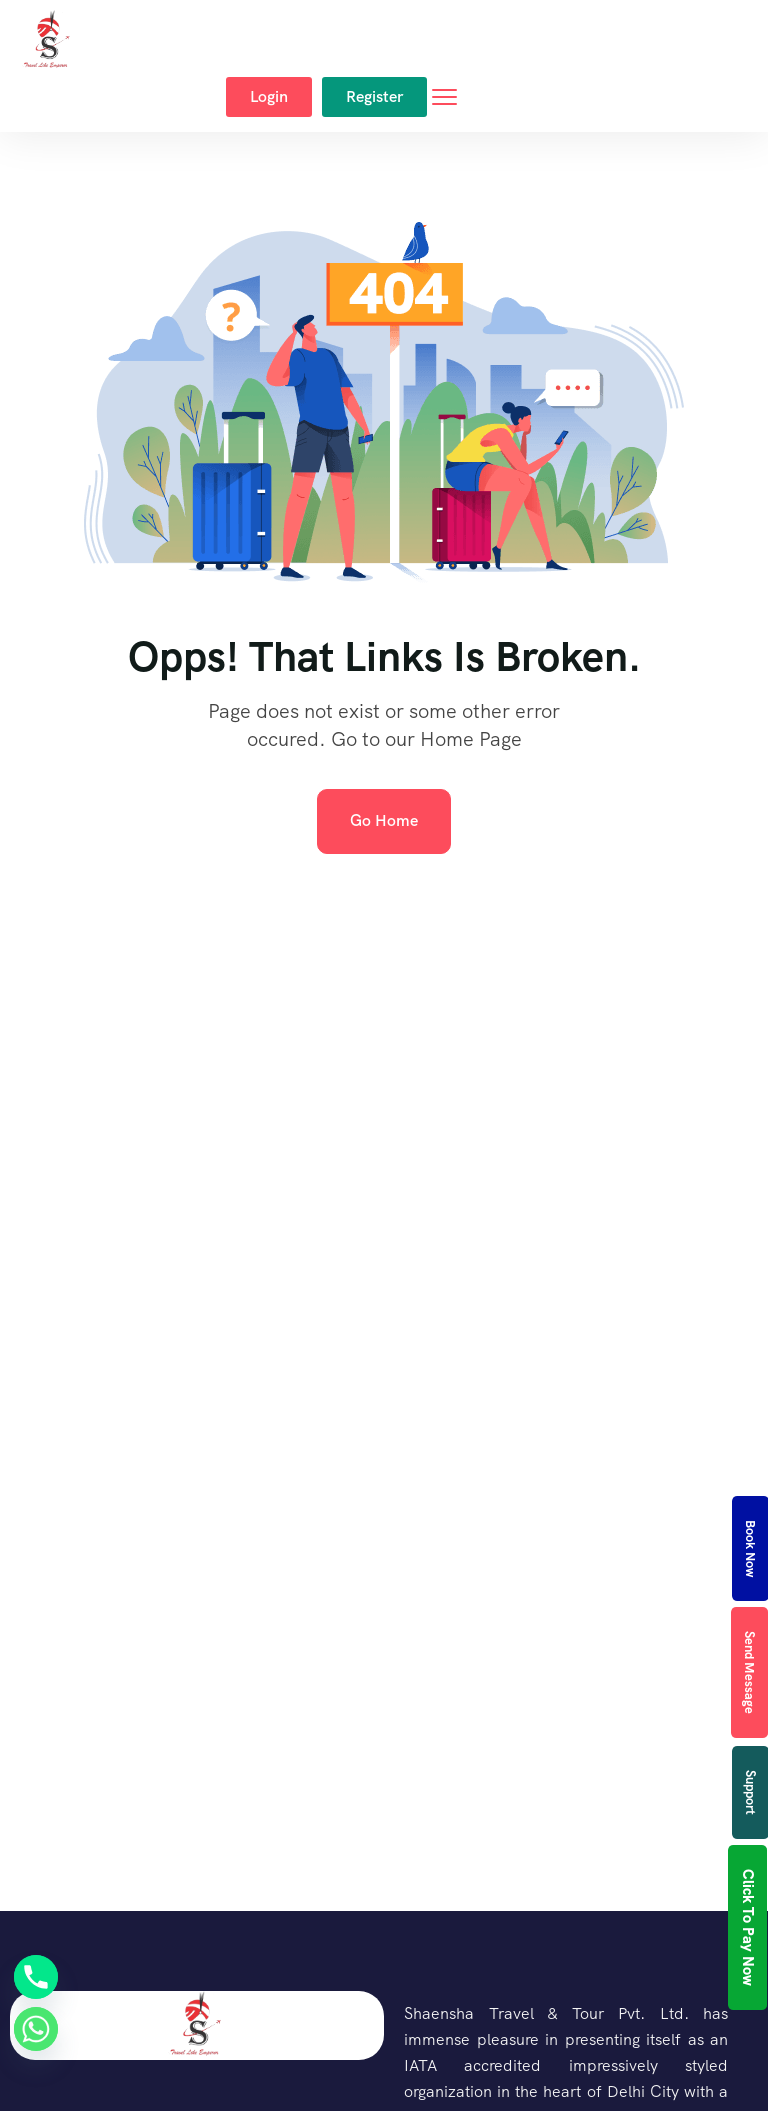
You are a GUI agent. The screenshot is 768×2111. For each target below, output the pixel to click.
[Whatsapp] (36, 2029)
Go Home (384, 820)
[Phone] (36, 1977)
